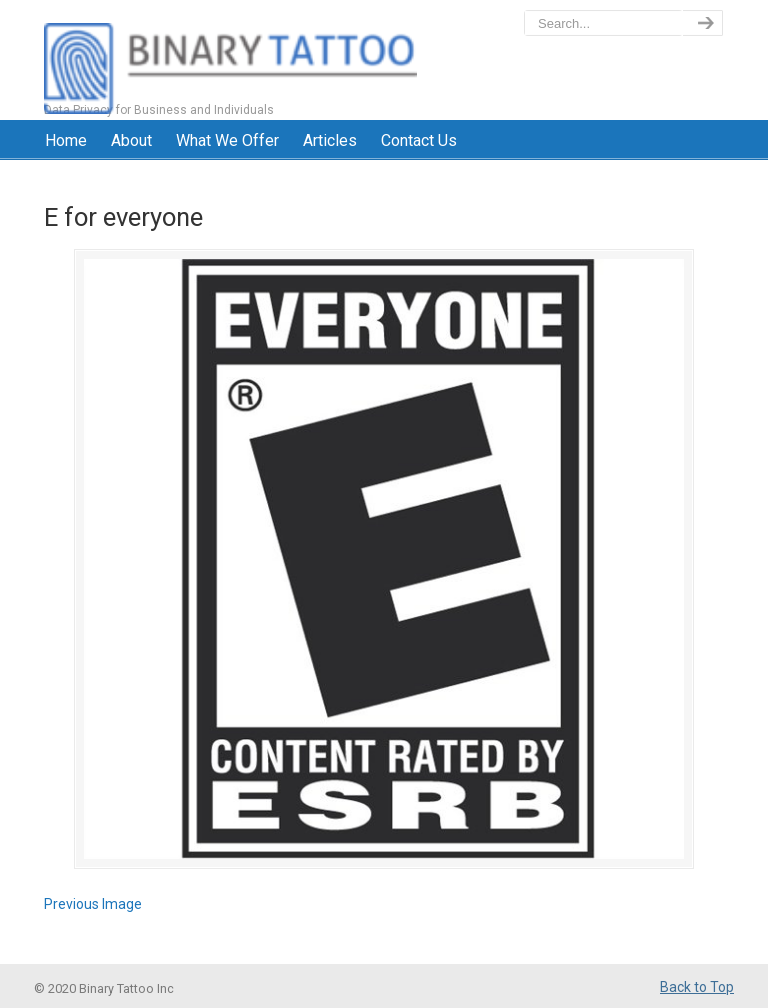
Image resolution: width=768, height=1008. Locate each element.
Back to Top (697, 987)
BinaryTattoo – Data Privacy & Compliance (230, 60)
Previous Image (93, 904)
